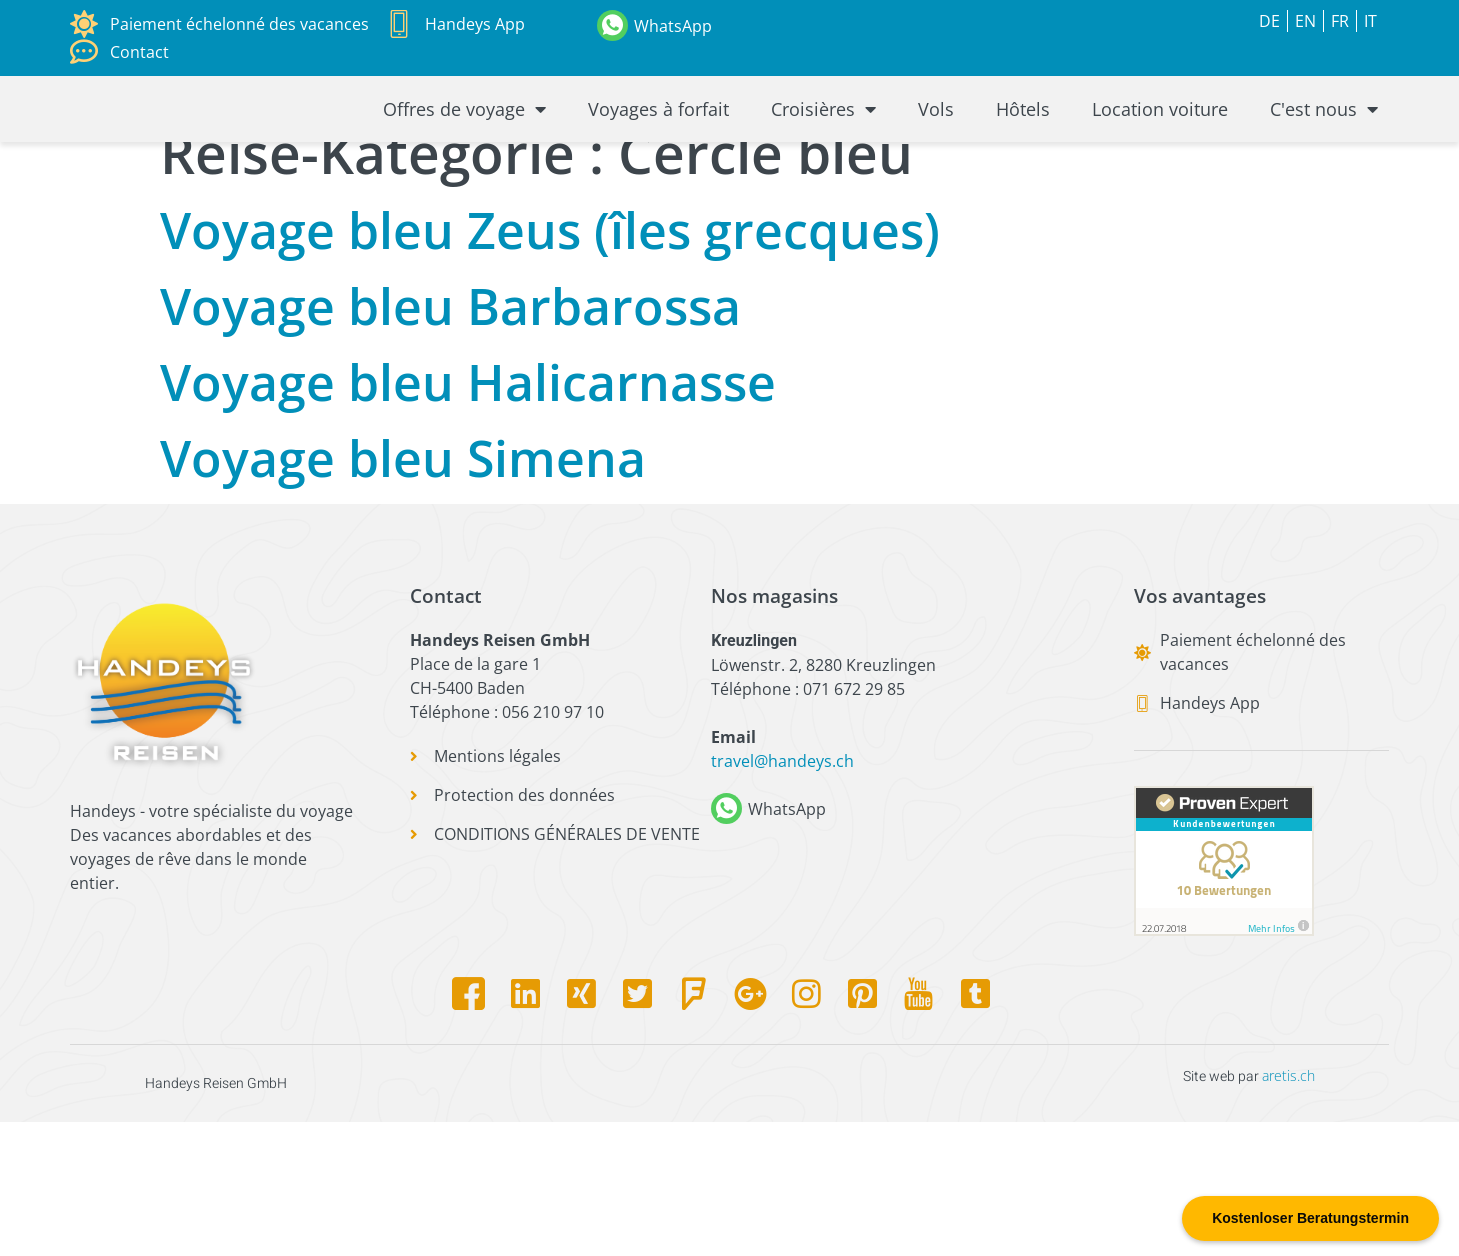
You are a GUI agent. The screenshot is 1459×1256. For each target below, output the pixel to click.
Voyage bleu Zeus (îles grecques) (550, 364)
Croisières (823, 163)
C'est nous (1324, 163)
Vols (936, 163)
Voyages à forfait (658, 163)
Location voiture (1160, 163)
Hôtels (1023, 163)
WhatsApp (673, 26)
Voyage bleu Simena (403, 592)
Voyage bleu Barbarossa (450, 440)
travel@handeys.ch (782, 896)
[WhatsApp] (612, 25)
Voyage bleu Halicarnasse (468, 516)
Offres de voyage (464, 163)
